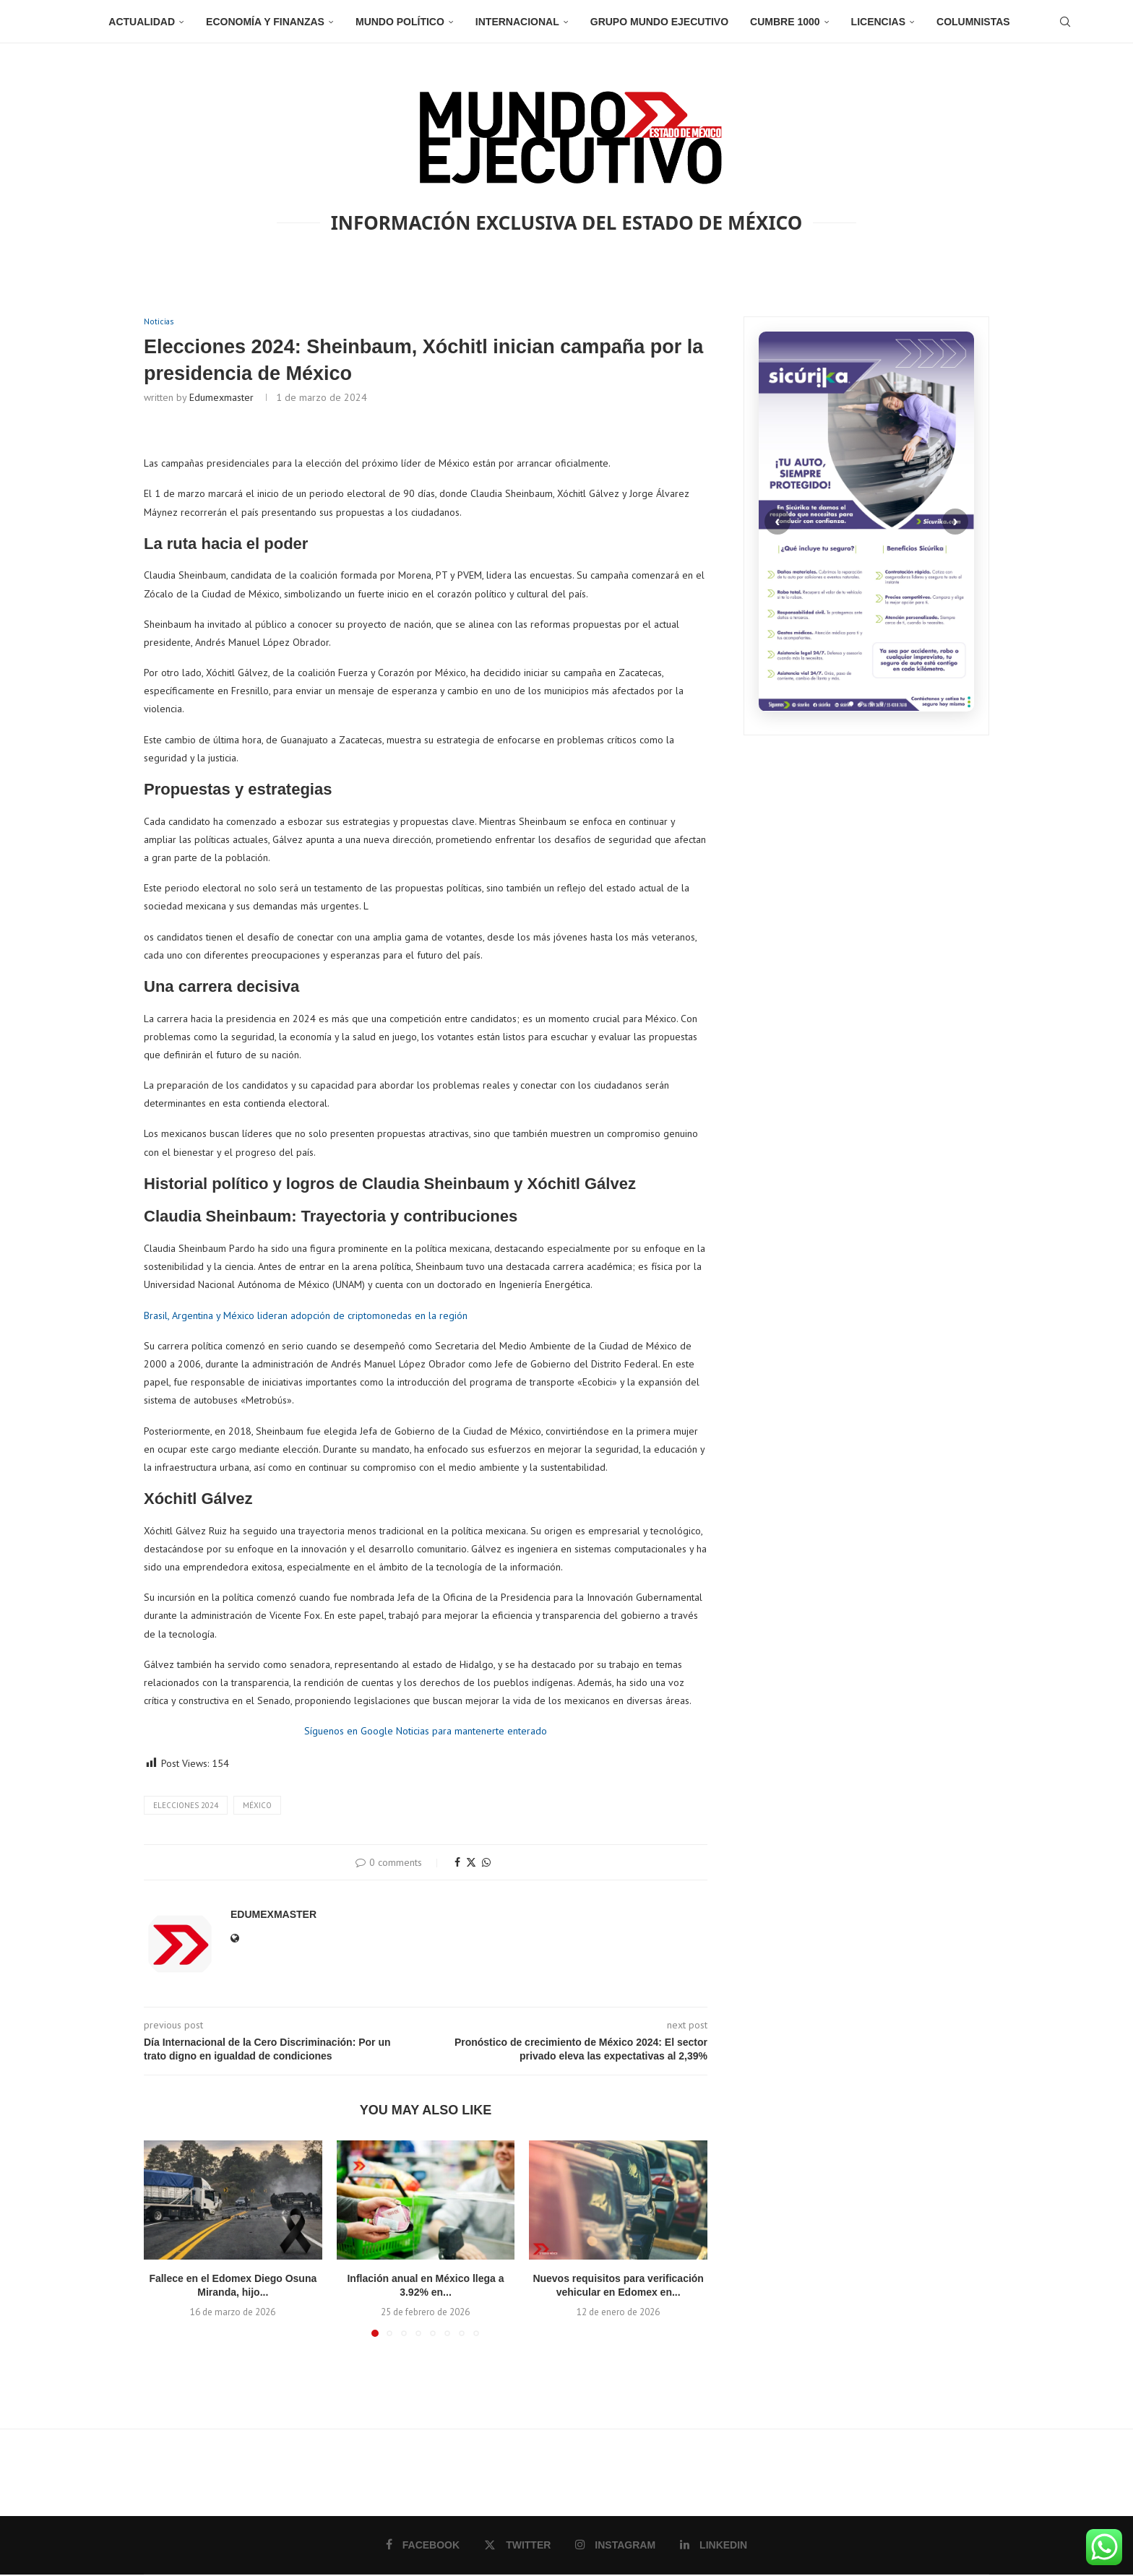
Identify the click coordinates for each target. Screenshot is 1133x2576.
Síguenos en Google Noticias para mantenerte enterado (425, 1732)
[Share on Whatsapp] (486, 1863)
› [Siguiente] (954, 521)
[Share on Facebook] (457, 1863)
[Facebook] (423, 2546)
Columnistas (973, 21)
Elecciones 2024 (185, 1806)
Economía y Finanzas (265, 21)
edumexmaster (221, 398)
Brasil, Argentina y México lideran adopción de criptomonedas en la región (306, 1316)
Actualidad (141, 21)
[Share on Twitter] (471, 1863)
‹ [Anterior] (777, 521)
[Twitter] (518, 2546)
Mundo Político (400, 21)
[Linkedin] (712, 2546)
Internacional (517, 21)
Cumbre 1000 (784, 21)
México (257, 1806)
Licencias (878, 21)
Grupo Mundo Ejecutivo (659, 21)
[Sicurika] (866, 522)
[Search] (1065, 22)
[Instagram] (615, 2546)
